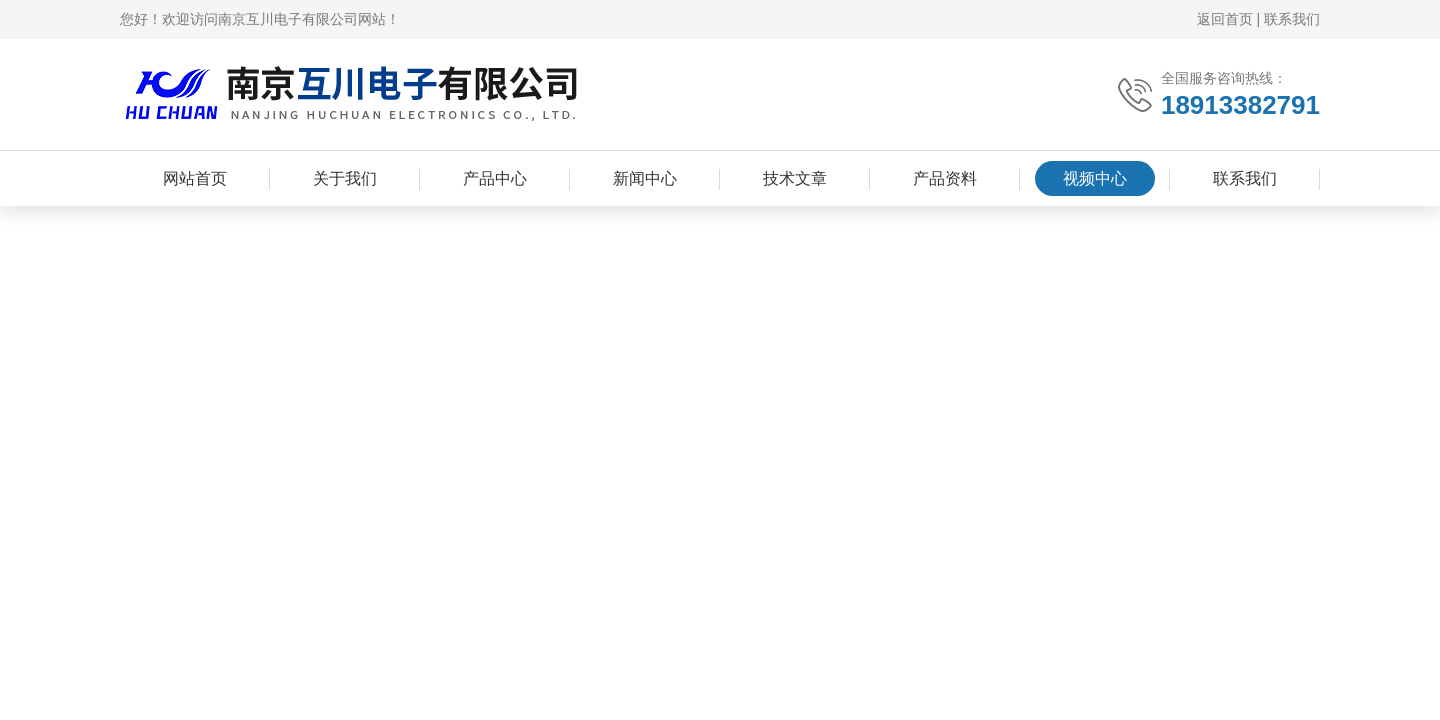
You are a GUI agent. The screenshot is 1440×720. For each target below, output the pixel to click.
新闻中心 (645, 178)
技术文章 (795, 178)
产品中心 (495, 178)
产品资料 (945, 178)
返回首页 (1225, 19)
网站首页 (195, 178)
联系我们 (1292, 19)
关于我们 (345, 178)
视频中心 (1095, 178)
